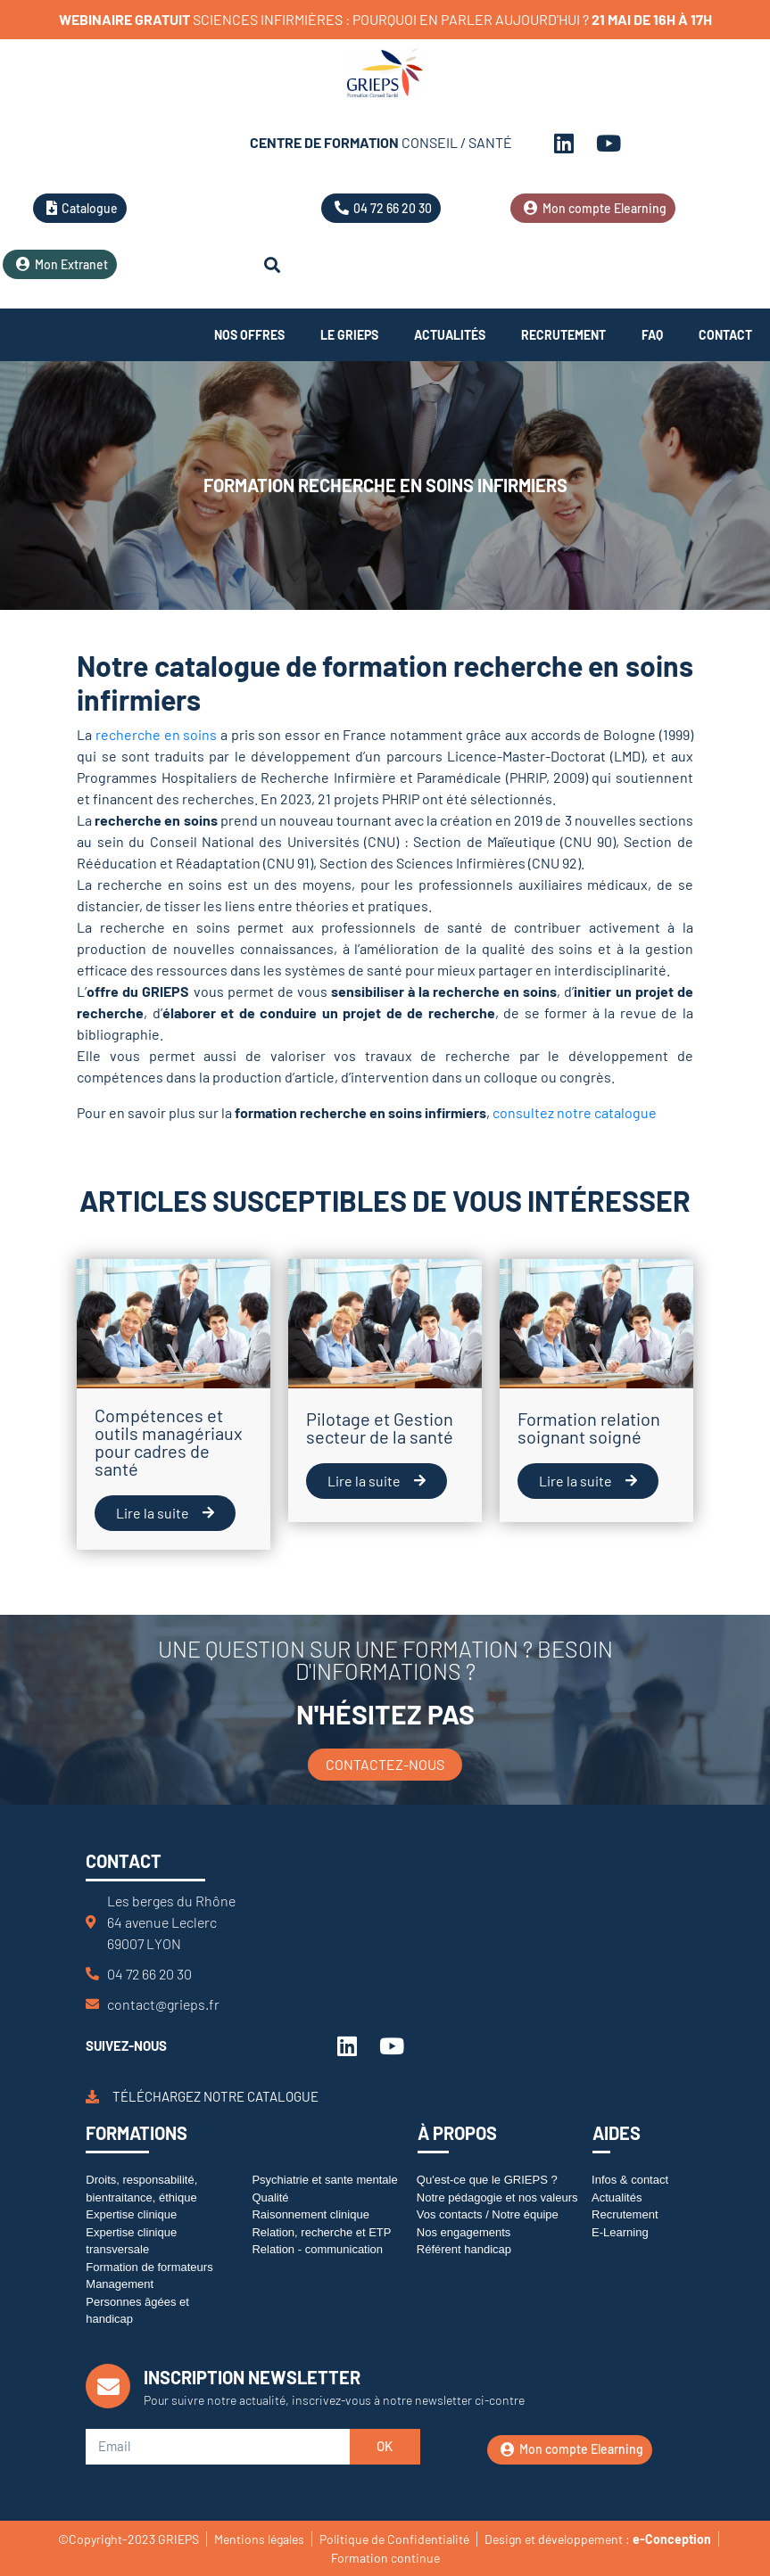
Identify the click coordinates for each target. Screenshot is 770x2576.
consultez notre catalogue (575, 1112)
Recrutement (563, 334)
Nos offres (249, 334)
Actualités (449, 334)
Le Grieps (349, 334)
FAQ (652, 334)
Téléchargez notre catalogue (215, 2096)
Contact (725, 334)
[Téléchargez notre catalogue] (92, 2096)
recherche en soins (156, 734)
